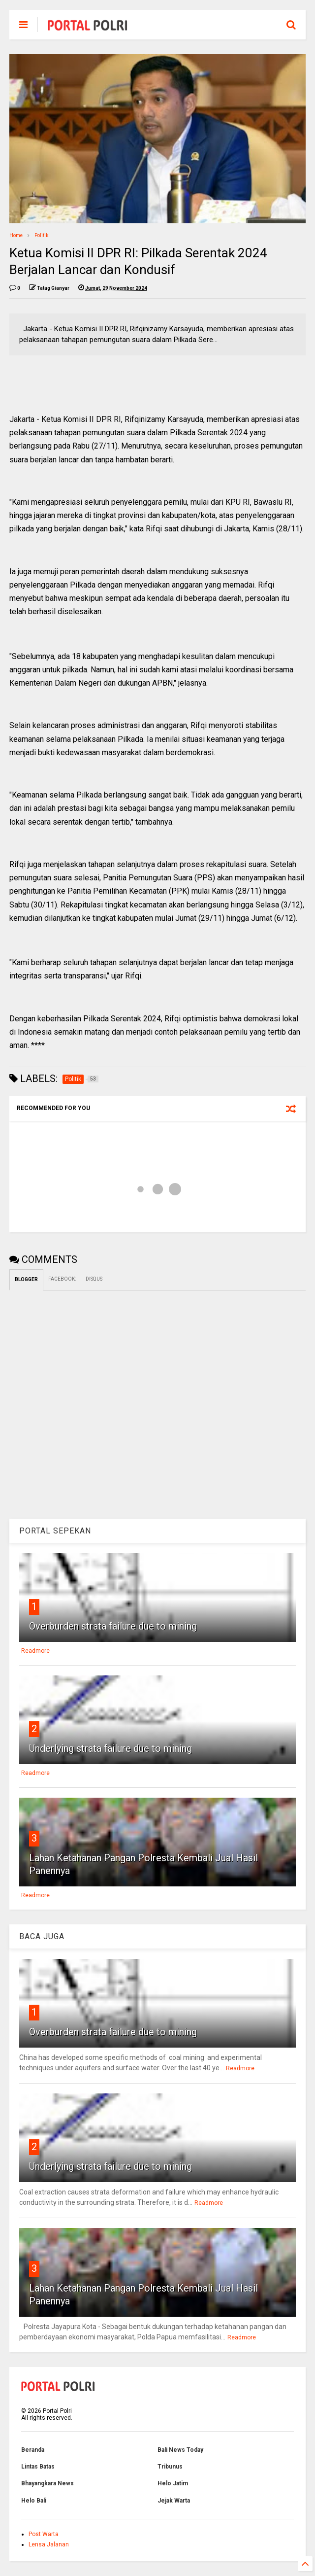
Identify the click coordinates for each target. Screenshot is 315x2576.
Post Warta (44, 2534)
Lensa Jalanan (49, 2544)
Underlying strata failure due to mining (110, 1748)
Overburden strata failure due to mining (113, 1626)
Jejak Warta (174, 2500)
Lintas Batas (38, 2466)
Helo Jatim (173, 2483)
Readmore (35, 1650)
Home (16, 235)
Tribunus (170, 2466)
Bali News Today (180, 2449)
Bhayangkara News (47, 2483)
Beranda (32, 2449)
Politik (41, 235)
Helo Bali (33, 2500)
